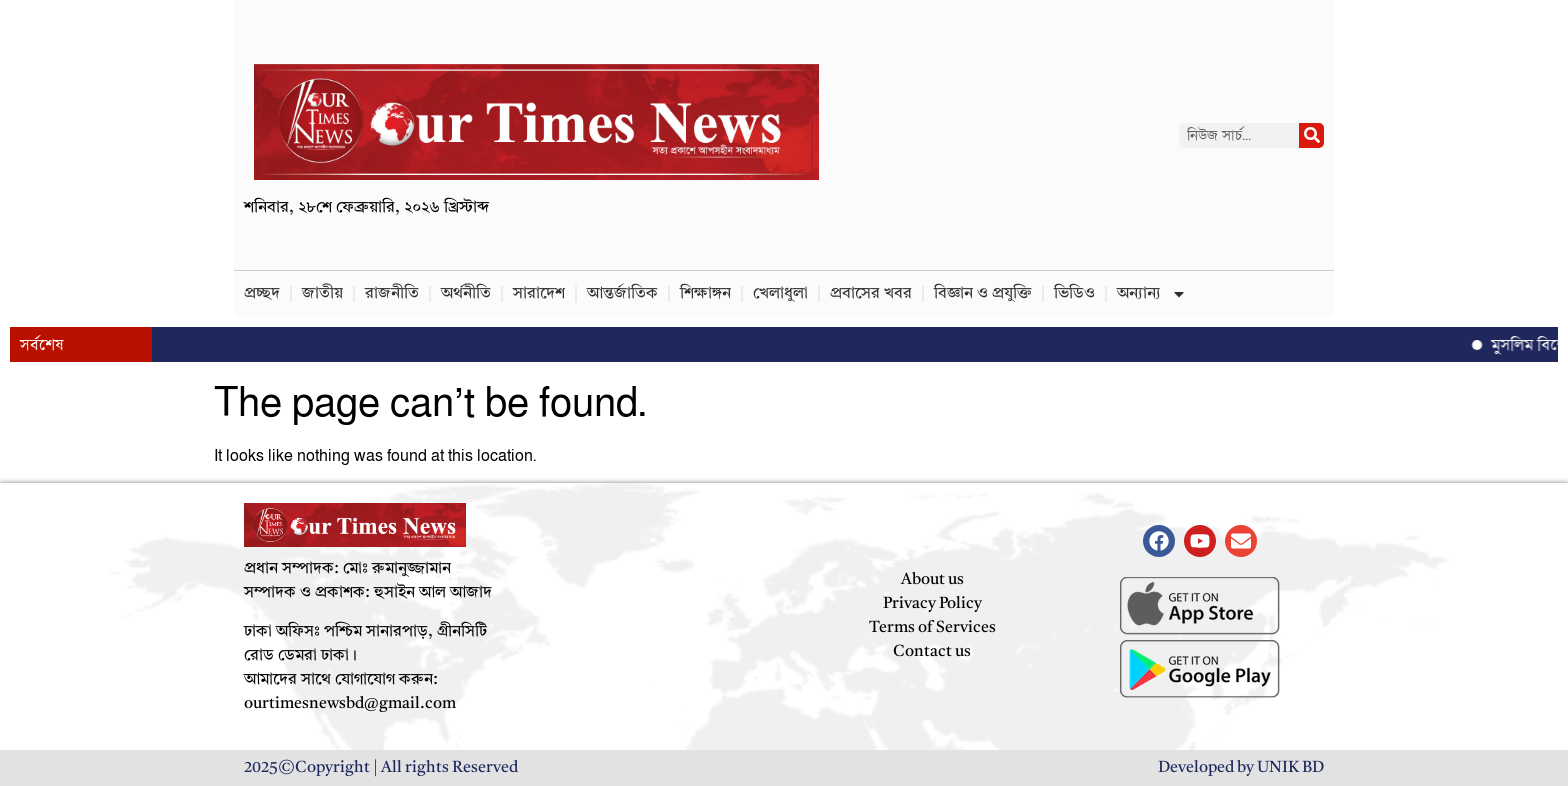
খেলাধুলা (780, 294)
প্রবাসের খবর (871, 294)
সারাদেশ (539, 294)
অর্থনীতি (466, 294)
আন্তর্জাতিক (622, 294)
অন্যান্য (1152, 294)
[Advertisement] (1004, 135)
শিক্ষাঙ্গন (705, 294)
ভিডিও (1074, 294)
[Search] (1311, 135)
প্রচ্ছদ (262, 294)
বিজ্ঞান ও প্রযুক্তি (983, 294)
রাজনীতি (392, 294)
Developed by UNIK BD (1241, 768)
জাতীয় (322, 294)
